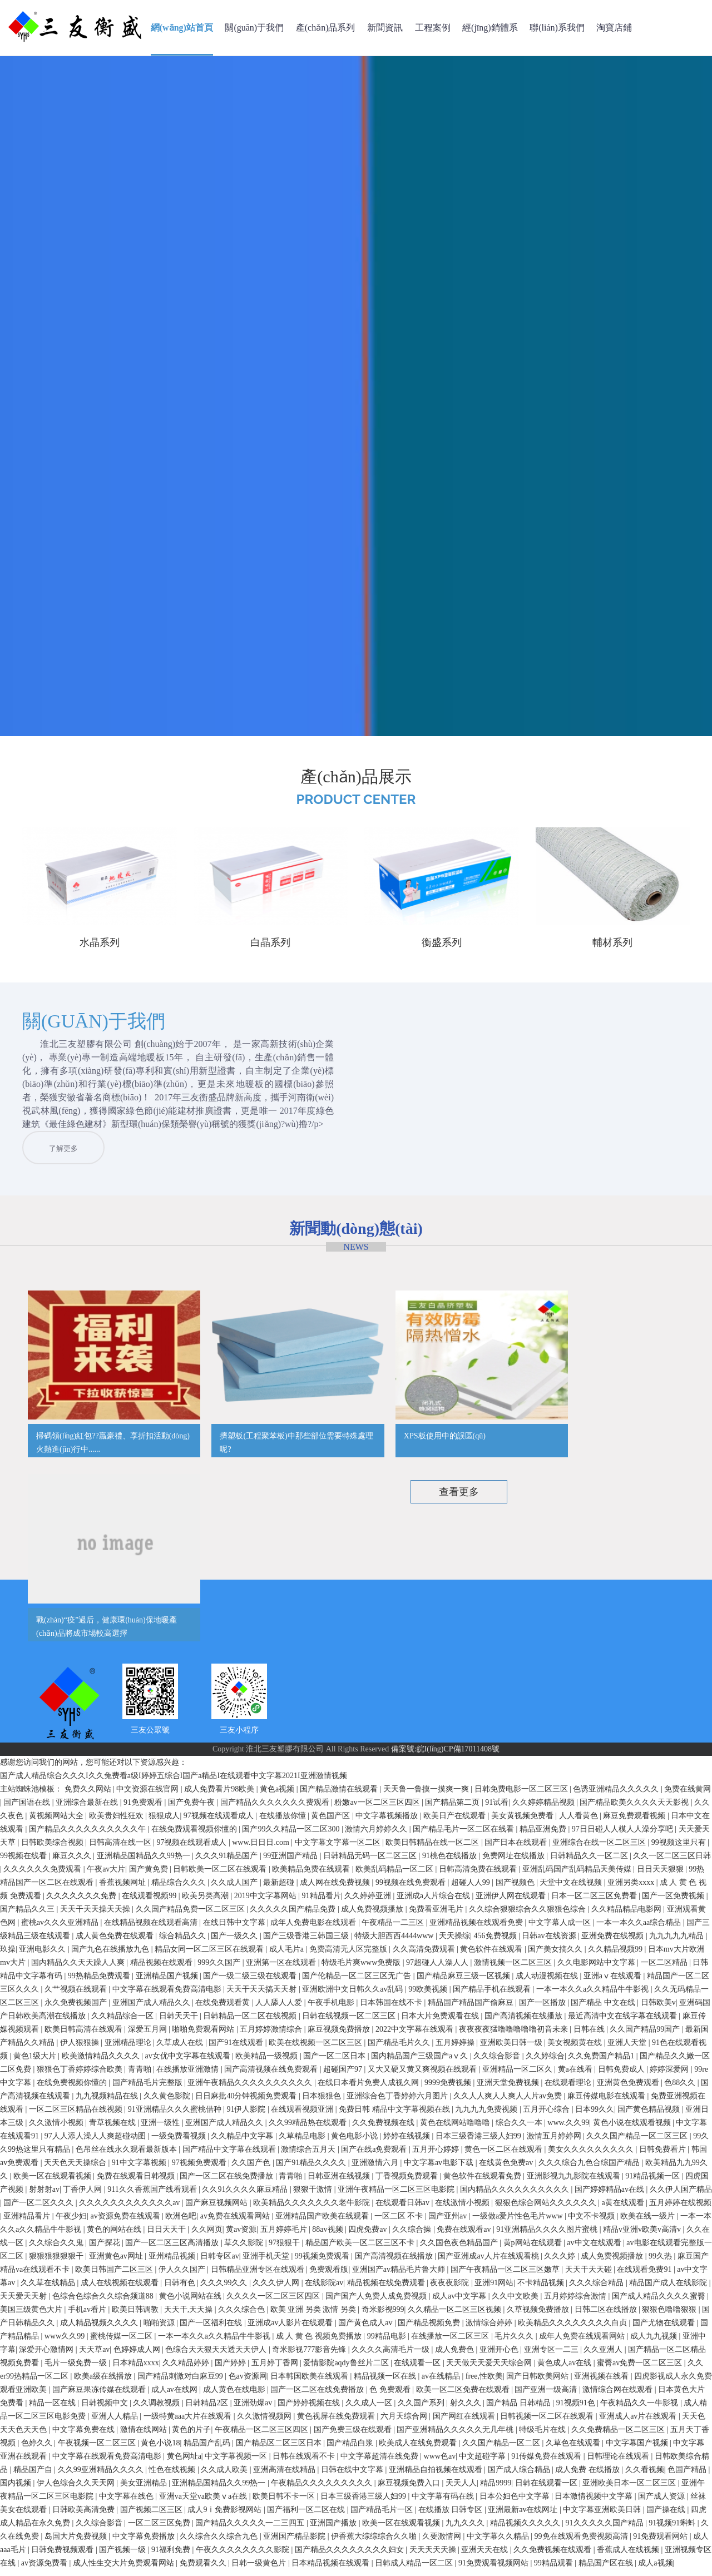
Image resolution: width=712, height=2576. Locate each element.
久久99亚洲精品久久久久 (102, 2475)
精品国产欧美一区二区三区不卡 (361, 2249)
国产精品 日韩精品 (519, 2409)
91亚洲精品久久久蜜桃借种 (176, 2115)
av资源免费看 (45, 2569)
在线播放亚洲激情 (188, 2075)
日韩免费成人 (622, 2075)
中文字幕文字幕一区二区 (339, 1848)
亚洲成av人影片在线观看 (291, 2329)
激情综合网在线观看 (618, 2395)
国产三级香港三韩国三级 (307, 1942)
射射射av (44, 2195)
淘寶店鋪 (614, 27)
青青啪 (141, 2075)
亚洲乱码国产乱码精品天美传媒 (578, 1875)
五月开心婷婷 (436, 2155)
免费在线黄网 (687, 1795)
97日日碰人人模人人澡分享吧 (623, 1835)
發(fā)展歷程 (312, 1647)
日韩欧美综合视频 (53, 1848)
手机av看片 (88, 2315)
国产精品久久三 (28, 1915)
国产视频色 (516, 1888)
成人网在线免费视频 (336, 1888)
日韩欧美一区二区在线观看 (221, 1875)
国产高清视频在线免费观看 (272, 2075)
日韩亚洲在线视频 (340, 2182)
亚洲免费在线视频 (613, 1942)
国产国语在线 (27, 1808)
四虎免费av (368, 2235)
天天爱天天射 (24, 2302)
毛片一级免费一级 (76, 2369)
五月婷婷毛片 (284, 2235)
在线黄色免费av (507, 2169)
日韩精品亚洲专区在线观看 (258, 2275)
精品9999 (495, 2489)
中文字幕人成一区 (560, 1928)
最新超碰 (279, 1888)
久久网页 (206, 2235)
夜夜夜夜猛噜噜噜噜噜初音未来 (514, 2035)
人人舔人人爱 (279, 2008)
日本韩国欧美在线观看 (310, 2382)
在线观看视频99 (150, 1902)
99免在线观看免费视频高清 (582, 2542)
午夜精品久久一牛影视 (640, 2409)
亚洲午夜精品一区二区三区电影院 (397, 2195)
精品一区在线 (53, 2409)
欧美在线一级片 (648, 2222)
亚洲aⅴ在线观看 (614, 1982)
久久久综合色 (242, 2315)
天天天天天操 (433, 2556)
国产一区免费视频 (674, 1902)
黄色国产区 (331, 1822)
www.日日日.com (261, 1848)
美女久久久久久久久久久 (592, 2155)
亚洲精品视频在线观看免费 (477, 1928)
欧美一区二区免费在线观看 (464, 2395)
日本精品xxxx (135, 2369)
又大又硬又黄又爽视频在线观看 (423, 2075)
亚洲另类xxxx (631, 1888)
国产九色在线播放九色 (111, 1955)
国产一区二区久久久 (39, 2209)
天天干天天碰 (589, 2275)
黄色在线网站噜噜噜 (456, 2129)
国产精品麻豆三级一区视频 (464, 1982)
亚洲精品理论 (129, 2048)
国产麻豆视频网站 (217, 2209)
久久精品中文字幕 (243, 2142)
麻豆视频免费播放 (340, 2035)
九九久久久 (466, 2529)
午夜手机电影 (332, 2008)
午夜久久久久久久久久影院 (243, 2556)
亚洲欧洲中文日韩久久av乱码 (353, 1995)
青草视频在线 (113, 2129)
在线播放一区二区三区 (451, 2342)
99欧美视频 (428, 1995)
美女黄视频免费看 (523, 1822)
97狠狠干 (285, 2249)
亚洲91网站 (493, 2289)
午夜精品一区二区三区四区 (262, 2435)
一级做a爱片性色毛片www (518, 2222)
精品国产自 (34, 2475)
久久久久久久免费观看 (43, 1875)
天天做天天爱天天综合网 (490, 2369)
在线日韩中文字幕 (235, 1928)
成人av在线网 (175, 2395)
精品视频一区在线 (386, 2382)
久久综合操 (412, 2235)
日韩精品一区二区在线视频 (251, 2022)
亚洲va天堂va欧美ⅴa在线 (204, 2502)
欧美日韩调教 (136, 2315)
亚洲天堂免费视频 (509, 2088)
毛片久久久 (515, 2342)
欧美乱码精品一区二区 (395, 1875)
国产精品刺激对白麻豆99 (181, 2382)
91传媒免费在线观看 (547, 2462)
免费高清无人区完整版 (349, 1955)
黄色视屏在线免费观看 (337, 2422)
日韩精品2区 (207, 2409)
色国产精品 (688, 2475)
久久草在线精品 (49, 2289)
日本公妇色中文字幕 (515, 2502)
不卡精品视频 (541, 2289)
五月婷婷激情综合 (272, 2035)
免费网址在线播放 (514, 1862)
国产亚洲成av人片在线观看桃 (489, 2262)
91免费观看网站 (661, 2542)
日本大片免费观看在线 (441, 2022)
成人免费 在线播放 (588, 2475)
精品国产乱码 (208, 2449)
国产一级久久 (235, 1942)
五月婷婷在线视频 (680, 2209)
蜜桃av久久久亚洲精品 (61, 1928)
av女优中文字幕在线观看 (188, 2062)
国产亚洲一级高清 (547, 2395)
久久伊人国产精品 (681, 2195)
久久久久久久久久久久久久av (130, 2209)
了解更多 (285, 1171)
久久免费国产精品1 (602, 2062)
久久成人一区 (369, 2409)
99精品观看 (554, 2569)
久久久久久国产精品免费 (294, 1915)
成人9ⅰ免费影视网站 (225, 2516)
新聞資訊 (385, 27)
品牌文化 (388, 1647)
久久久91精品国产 (227, 1862)
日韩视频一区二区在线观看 (548, 2422)
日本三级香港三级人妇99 (479, 2142)
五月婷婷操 (456, 2048)
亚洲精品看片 (27, 2222)
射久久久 (466, 2409)
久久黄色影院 (168, 2102)
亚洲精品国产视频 (168, 1982)
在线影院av (324, 2289)
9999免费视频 (448, 2088)
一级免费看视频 (179, 2142)
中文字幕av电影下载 (440, 2169)
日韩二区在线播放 (607, 2315)
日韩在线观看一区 (547, 2489)
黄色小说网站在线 (191, 2302)
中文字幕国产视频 (638, 2449)
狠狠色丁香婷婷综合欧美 (81, 2075)
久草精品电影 (303, 2142)
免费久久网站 (89, 1795)
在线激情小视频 (463, 2209)
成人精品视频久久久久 (100, 2329)
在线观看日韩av (403, 2209)
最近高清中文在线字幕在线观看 (623, 2022)
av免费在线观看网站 (236, 2222)
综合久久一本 (520, 2129)
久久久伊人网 (277, 2289)
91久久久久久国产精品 (606, 2529)
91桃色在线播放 (450, 1862)
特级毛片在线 (543, 2435)
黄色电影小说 (355, 2142)
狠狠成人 (164, 1822)
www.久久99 (568, 2129)
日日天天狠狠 (661, 1875)
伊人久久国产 (183, 2275)
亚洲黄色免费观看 (629, 2088)
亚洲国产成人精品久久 (152, 2008)
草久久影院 (244, 2249)
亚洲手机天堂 (267, 2262)
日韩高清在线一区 (121, 1848)
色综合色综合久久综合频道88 (104, 2302)
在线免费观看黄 (223, 2008)
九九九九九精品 (677, 1942)
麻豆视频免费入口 (410, 2489)
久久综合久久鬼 (57, 2249)
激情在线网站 (144, 2435)
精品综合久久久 (179, 1888)
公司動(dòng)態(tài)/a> (152, 1673)
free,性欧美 (484, 2382)
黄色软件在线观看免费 (483, 2182)
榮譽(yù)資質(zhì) (239, 1647)
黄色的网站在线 (115, 2235)
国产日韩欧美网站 (538, 2382)
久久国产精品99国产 (646, 2035)
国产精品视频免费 (430, 2329)
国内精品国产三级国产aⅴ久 (420, 2062)
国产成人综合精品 (520, 2475)
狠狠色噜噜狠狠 (670, 2315)
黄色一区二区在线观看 (504, 2155)
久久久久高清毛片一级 (392, 2355)
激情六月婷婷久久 (377, 1835)
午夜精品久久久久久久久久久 (322, 2489)
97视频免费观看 (200, 2169)
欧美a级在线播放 (104, 2382)
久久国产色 (252, 2169)
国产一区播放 (543, 2008)
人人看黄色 (579, 1822)
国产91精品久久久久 (312, 2169)
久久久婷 (560, 2262)
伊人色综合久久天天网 (77, 2489)
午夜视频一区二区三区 (98, 2449)
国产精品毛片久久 (400, 2048)
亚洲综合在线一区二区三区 (600, 1848)
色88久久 (681, 2088)
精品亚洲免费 (544, 1835)
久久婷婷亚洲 (368, 1902)
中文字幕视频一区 (237, 2462)
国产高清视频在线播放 (524, 2022)
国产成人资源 (662, 2502)
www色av (440, 2462)
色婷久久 (38, 2449)
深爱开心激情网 (47, 2355)
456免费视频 (496, 1942)
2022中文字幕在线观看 (415, 2035)
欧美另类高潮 (206, 1902)
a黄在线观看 (623, 2209)
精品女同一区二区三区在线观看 (210, 1955)
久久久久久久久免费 (82, 1902)
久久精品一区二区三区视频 (455, 2315)
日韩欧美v (658, 2008)
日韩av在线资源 (550, 1942)
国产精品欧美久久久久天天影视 (635, 1808)
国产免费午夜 (192, 1808)
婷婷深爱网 (670, 2075)
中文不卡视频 (592, 2222)
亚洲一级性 (161, 2129)
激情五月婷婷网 (555, 2142)
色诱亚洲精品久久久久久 (617, 1795)
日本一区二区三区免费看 (595, 1902)
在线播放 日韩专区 (451, 2516)
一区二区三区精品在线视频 (77, 2115)
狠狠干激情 (313, 2195)
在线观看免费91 (645, 2275)
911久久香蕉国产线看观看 (153, 2195)
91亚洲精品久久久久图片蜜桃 (548, 2235)
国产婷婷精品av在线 (610, 2195)
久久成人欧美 (225, 2475)
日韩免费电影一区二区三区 (522, 1795)
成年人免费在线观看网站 (583, 2342)
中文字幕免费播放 (144, 2542)
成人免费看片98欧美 (220, 1795)
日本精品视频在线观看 (331, 2569)
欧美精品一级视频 (267, 2062)
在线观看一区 (418, 2369)
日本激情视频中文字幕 (595, 2502)
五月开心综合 (547, 2115)
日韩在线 (590, 2035)
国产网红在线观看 (465, 2422)
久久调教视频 (157, 2409)
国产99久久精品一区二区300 (292, 1835)
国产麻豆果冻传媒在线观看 (100, 2395)
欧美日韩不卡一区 (285, 2502)
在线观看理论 (569, 2088)
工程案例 (433, 27)
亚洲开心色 (500, 2355)
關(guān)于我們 (254, 27)
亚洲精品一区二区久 (518, 2075)
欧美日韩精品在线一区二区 (433, 1848)
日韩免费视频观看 (63, 2556)
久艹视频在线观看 (76, 1995)
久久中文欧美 (516, 2302)
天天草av (94, 2355)
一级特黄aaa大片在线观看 (189, 2422)
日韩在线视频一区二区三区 (350, 2022)
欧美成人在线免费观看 (419, 2449)
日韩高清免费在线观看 (479, 1875)
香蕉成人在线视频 (629, 2556)
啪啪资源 (160, 2329)
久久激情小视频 (57, 2129)
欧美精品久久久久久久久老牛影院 (312, 2209)
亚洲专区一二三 (552, 2355)
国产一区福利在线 (212, 2329)
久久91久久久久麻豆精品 (246, 2195)
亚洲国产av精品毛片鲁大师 (399, 2275)
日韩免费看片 (663, 2155)
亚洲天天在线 (485, 2556)
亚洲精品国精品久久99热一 (144, 1862)
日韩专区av (219, 2262)
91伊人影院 (247, 2115)
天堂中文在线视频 (572, 1888)
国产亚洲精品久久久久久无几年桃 (456, 2435)
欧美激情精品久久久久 (102, 2062)
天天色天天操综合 (76, 2169)
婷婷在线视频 (407, 2142)
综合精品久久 (183, 1942)
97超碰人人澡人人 (438, 1968)
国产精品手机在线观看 (493, 1995)
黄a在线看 (576, 2075)
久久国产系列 (422, 2409)
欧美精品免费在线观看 (312, 1875)
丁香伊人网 (83, 2195)
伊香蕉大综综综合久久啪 (375, 2542)
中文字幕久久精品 (499, 2542)
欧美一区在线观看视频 (53, 2182)
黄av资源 (241, 2235)
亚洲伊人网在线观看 (512, 1902)
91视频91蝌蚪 (673, 2529)
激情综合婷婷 (490, 2329)
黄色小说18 (160, 2449)
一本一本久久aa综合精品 (639, 1928)
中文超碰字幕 (483, 2462)
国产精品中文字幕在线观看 (230, 2155)
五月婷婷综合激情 (576, 2302)
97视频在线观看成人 (220, 1822)
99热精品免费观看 (100, 1982)
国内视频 (16, 2489)
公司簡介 (140, 1647)
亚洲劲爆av (254, 2409)
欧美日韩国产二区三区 (115, 2275)
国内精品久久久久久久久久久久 (515, 2195)
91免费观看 (144, 1808)
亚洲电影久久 (43, 1955)
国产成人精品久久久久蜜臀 (660, 2302)
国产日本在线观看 (516, 1848)
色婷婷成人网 (137, 2355)
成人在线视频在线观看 (121, 2289)
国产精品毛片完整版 (148, 2088)
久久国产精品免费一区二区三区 (191, 1915)
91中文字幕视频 (140, 2169)
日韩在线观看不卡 (305, 2462)
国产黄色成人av (366, 2329)
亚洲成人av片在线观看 (639, 2422)
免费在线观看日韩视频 (137, 2182)
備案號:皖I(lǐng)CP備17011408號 (445, 1755)
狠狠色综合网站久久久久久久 (547, 2209)
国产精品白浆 (351, 2449)
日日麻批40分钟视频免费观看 (247, 2102)
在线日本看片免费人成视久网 (369, 2088)
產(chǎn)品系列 (325, 27)
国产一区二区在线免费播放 (227, 2182)
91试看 (496, 1808)
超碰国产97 (343, 2075)
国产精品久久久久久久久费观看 (276, 1808)
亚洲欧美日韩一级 (512, 2048)
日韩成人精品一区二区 (415, 2569)
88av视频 (328, 2235)
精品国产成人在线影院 (669, 2289)
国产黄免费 (149, 1875)
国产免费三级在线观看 (354, 2435)
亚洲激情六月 (376, 2169)
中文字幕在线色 (127, 2502)
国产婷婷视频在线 (310, 2409)
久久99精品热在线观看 (309, 2129)
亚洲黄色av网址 (117, 2262)
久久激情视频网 (265, 2422)
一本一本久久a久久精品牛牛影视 (593, 1995)
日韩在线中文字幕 (353, 2475)
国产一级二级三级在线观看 (251, 1982)
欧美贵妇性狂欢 (117, 1822)
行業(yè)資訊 (230, 1666)
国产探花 (105, 2249)
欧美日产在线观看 (455, 1822)
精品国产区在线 (606, 2569)
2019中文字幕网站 (266, 1902)
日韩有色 (180, 2289)
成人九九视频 (654, 2342)
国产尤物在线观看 (664, 2329)
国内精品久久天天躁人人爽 (79, 1968)
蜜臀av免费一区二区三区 (640, 2369)
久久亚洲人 (604, 2355)
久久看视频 (644, 2475)
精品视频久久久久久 (526, 2529)
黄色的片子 (191, 2435)
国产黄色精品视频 (649, 2115)
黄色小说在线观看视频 (633, 2129)
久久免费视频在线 (384, 2129)
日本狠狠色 (322, 2102)
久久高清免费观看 (425, 1955)
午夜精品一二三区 (394, 1928)
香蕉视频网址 (123, 1888)
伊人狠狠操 (80, 2048)
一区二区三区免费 (160, 2529)
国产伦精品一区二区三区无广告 (357, 1982)
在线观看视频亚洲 (303, 2115)
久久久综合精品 (597, 2289)
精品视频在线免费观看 (387, 2289)
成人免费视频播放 (373, 1915)
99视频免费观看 (323, 2262)
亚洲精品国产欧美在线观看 (323, 2222)
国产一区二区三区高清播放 (173, 2249)
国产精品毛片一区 (382, 2516)
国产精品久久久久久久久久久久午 (88, 1835)
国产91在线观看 (237, 2048)
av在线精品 (442, 2382)
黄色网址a (184, 2462)
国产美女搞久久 (556, 1955)
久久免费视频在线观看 (553, 2556)
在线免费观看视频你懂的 (195, 1835)
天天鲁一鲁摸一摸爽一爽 (427, 1795)
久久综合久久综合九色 (220, 2542)
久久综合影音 (497, 2062)
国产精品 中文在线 (604, 2008)
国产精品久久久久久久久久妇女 (350, 2556)
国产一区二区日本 (335, 2062)
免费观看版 (328, 2275)
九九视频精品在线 (108, 2102)
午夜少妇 (71, 2222)
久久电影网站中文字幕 (597, 1968)
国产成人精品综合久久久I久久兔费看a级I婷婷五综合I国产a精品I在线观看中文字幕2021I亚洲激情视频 (173, 1782)
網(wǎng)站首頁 (182, 27)
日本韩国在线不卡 (392, 2008)
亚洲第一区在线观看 (282, 1968)
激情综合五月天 (309, 2155)
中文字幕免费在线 (84, 2435)
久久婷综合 (545, 2062)
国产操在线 (667, 2516)
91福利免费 (171, 2556)
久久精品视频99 (616, 1955)
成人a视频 (655, 2569)
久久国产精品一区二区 (502, 2449)
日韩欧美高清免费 (84, 2516)
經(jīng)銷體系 (490, 27)
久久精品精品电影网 (627, 1915)
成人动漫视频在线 (548, 1982)
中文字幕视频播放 (387, 1822)
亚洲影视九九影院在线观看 (574, 2182)
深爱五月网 (148, 2035)
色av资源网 (248, 2382)
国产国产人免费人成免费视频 (377, 2302)
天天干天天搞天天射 (262, 1995)
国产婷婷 (231, 2369)
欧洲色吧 (180, 2222)
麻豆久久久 (72, 1862)
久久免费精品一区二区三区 (619, 2435)
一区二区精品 (665, 1968)
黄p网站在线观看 (533, 2249)
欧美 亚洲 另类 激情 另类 (314, 2315)
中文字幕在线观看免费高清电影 (168, 1995)
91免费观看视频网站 (494, 2569)
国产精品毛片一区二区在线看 (464, 1835)
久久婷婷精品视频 (544, 1808)
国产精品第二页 (453, 1808)
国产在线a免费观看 (375, 2155)
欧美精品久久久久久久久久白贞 (573, 2329)
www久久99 (65, 2342)
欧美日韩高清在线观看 (84, 2035)
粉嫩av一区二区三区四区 (378, 1808)
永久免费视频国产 (76, 2008)
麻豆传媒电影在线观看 (607, 2102)
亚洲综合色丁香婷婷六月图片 (398, 2102)
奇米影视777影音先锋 (310, 2355)
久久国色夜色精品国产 (460, 2249)
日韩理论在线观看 (619, 2462)
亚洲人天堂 (628, 2048)
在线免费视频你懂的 (73, 2088)
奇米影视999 (383, 2315)
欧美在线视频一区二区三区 (316, 2048)
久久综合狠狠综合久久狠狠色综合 (528, 1915)
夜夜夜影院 (450, 2289)
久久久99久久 (224, 2289)
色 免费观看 (390, 2395)
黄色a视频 (278, 1795)
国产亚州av (448, 2222)
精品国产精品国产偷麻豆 (472, 2008)
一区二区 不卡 (399, 2222)
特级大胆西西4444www (395, 1942)
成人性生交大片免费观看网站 (124, 2569)
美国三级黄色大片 (32, 2315)
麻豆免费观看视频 (635, 1822)
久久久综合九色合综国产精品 (590, 2169)
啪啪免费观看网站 (204, 2035)
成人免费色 (455, 2355)
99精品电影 (387, 2342)
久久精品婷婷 (186, 2369)
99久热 (661, 2262)
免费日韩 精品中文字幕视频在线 (395, 2115)
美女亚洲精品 (144, 2489)
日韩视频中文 (105, 2409)
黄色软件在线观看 (492, 1955)
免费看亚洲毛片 (437, 1915)
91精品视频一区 (653, 2182)
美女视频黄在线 (575, 2048)
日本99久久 (594, 2115)
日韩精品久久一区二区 (590, 1862)
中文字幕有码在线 (444, 2502)
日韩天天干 (179, 2022)
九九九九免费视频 (487, 2115)
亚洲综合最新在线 (88, 1808)
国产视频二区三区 (152, 2516)
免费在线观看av (465, 2235)
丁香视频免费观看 (407, 2182)
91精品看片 (321, 1902)
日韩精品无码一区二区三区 (371, 1862)
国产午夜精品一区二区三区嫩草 (506, 2275)
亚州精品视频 (173, 2262)
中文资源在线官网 (148, 1795)
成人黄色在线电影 (235, 2395)
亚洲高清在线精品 (285, 2475)
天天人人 (461, 2489)
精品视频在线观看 (162, 1968)
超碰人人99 (471, 1888)
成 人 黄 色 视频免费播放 (320, 2342)
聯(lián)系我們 (557, 27)
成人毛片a (287, 1955)
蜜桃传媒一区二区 (122, 2342)
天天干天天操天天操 (96, 1915)
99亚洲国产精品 (291, 1862)
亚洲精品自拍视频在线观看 (436, 2475)
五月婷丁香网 (275, 2369)
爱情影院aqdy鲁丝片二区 (346, 2369)
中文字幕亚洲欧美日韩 (603, 2516)
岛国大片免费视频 (76, 2542)
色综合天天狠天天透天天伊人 (217, 2355)
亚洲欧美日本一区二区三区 (630, 2489)
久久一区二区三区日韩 (672, 1862)
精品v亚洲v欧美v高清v (643, 2235)
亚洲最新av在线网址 (524, 2516)
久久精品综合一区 (123, 2022)
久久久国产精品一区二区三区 (638, 2142)
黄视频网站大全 (57, 1822)
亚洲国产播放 (334, 2529)
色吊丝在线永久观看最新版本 (127, 2155)
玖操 (8, 1955)
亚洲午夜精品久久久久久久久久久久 (250, 2088)
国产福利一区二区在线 (307, 2516)
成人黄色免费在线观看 (116, 1942)
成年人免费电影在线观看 (314, 1928)
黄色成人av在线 (565, 2369)
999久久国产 (220, 1968)
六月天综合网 (404, 2422)
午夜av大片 (106, 1875)
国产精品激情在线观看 (340, 1795)
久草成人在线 (180, 2048)
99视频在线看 (24, 1862)
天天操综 (454, 1942)
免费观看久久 (204, 2569)
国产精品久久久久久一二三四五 (250, 2529)
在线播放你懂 (283, 1822)
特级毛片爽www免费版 (362, 1968)
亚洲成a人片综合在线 (434, 1902)
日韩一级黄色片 (259, 2569)
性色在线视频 (173, 2475)
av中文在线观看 (595, 2249)
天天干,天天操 (189, 2315)
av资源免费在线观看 (126, 2222)
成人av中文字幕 (460, 2302)
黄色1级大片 (35, 2062)
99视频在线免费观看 (411, 1888)
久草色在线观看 (574, 2449)
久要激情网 (442, 2542)
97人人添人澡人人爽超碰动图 (96, 2142)
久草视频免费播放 (539, 2315)
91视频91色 (576, 2409)
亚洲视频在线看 (602, 2382)
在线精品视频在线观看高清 (152, 1928)
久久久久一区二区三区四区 (274, 2302)
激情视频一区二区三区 (514, 1968)
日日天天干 (167, 2235)
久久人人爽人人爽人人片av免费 (508, 2102)
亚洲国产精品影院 (295, 2542)
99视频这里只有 (679, 1848)
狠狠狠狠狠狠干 (57, 2262)
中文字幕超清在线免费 (380, 2462)
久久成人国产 (235, 1888)
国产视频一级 (123, 2556)
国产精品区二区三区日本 (280, 2449)
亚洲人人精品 (115, 2422)
